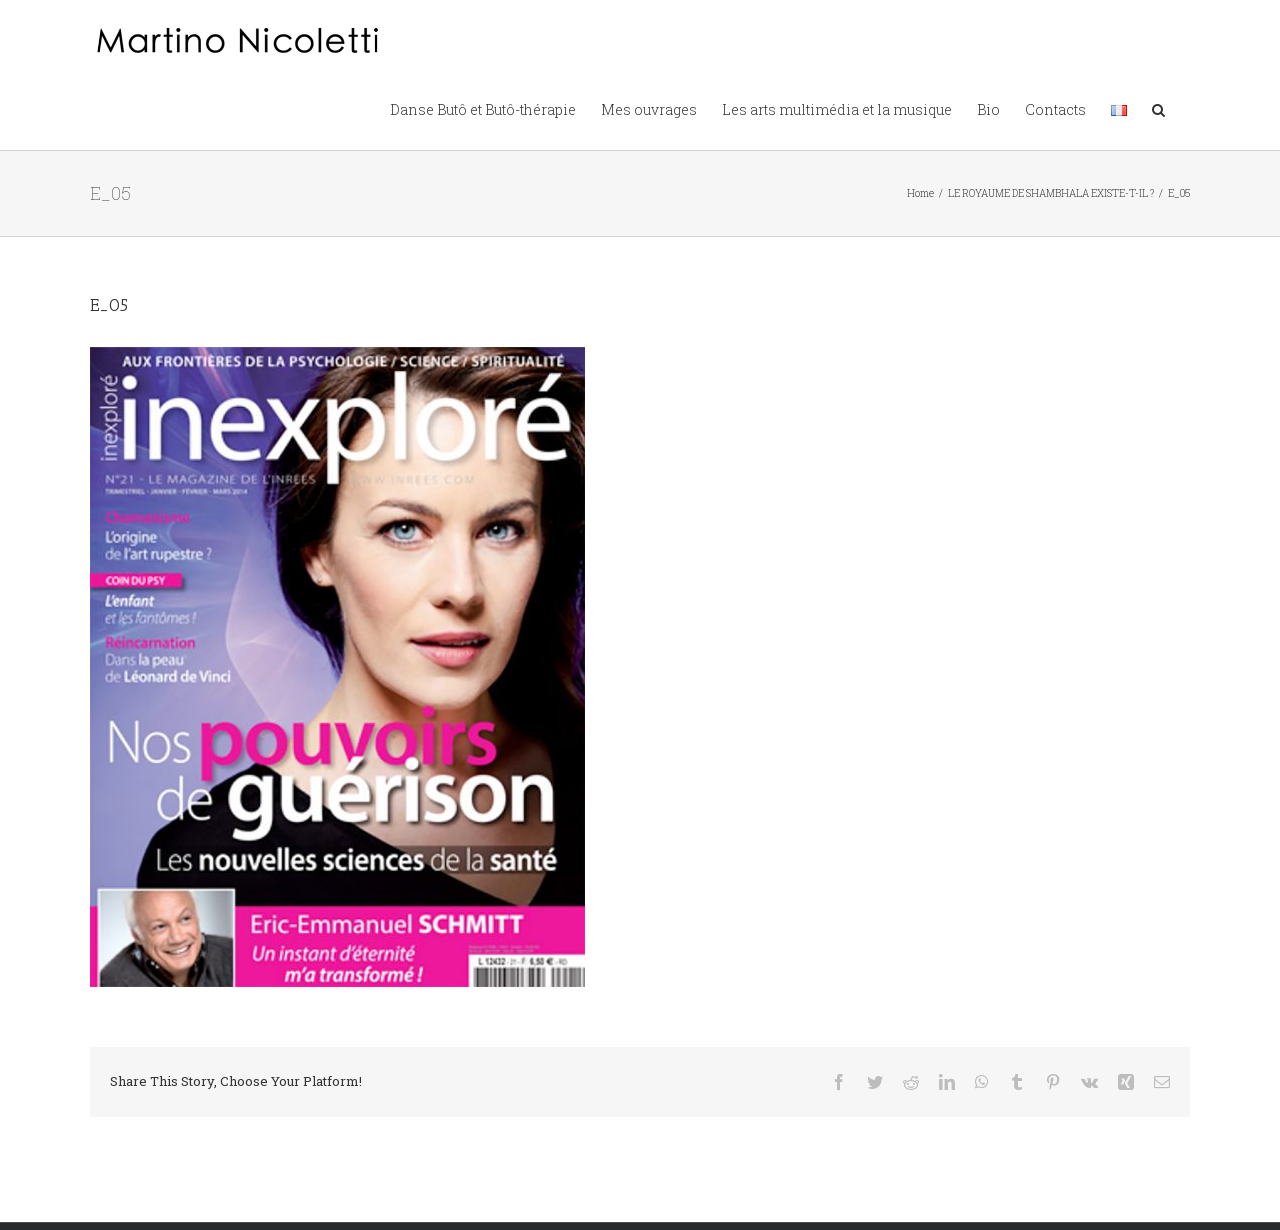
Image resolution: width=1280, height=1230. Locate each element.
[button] (1158, 108)
